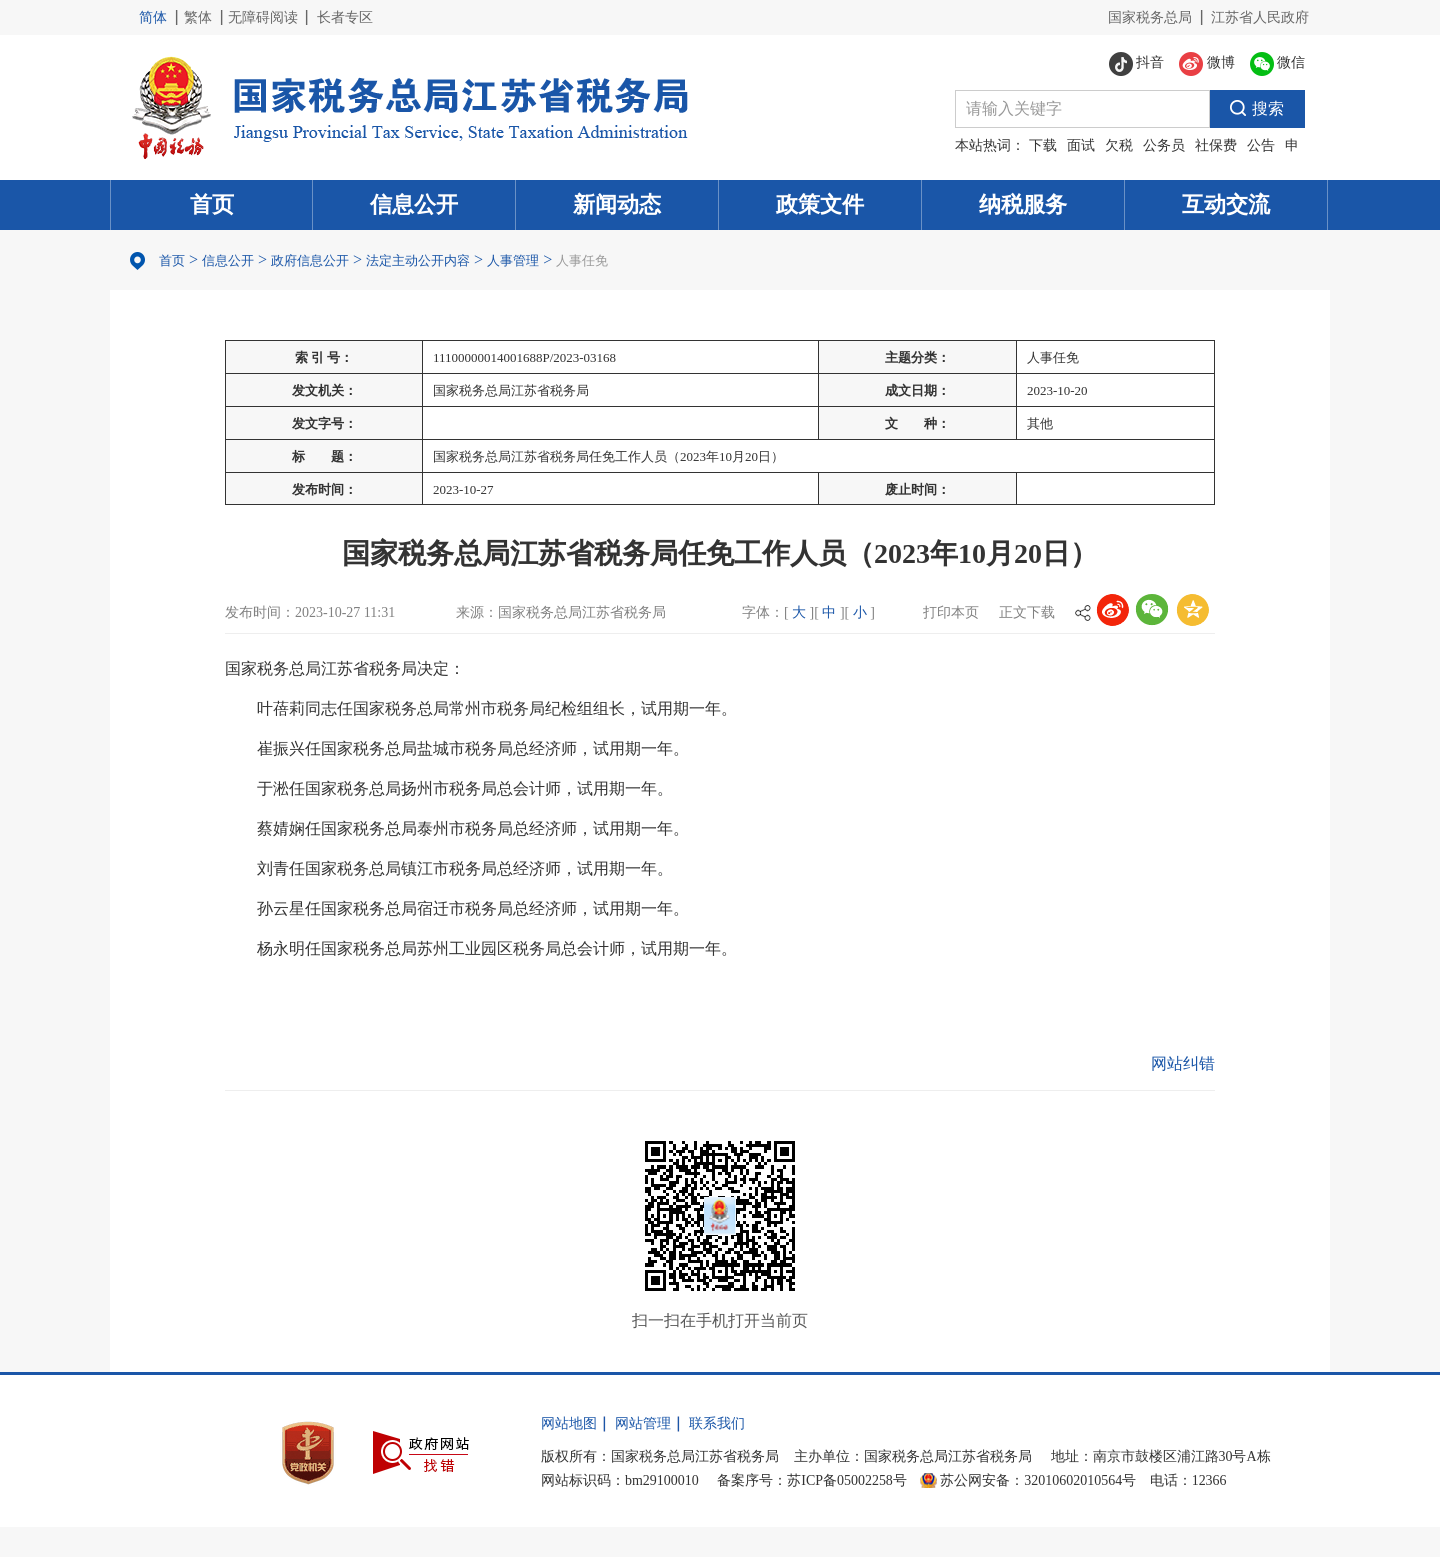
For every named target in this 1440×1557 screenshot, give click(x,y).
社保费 (1216, 145)
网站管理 (643, 1423)
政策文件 (820, 204)
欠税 (1119, 145)
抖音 (1137, 64)
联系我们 (717, 1423)
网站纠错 (1183, 1063)
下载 (1043, 145)
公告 (1261, 145)
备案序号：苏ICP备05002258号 (812, 1480)
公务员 (1164, 145)
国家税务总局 (1150, 17)
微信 (1278, 64)
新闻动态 (617, 204)
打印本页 (951, 612)
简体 (153, 17)
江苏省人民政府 (1260, 17)
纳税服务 (1023, 204)
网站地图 (569, 1423)
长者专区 (345, 17)
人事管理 (513, 260)
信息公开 (414, 204)
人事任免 (582, 260)
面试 (1081, 145)
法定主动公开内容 (418, 260)
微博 (1207, 64)
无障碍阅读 (263, 17)
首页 (212, 204)
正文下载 (1027, 612)
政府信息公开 (310, 260)
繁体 (198, 17)
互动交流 (1226, 204)
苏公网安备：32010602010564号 (1038, 1480)
